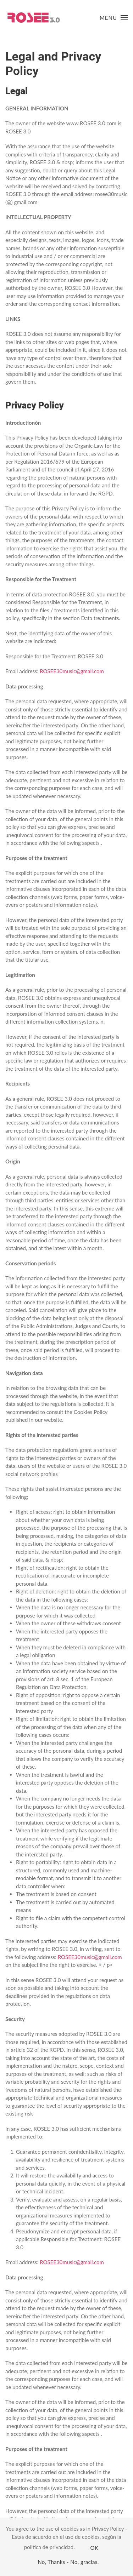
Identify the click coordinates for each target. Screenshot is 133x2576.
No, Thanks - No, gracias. (68, 2562)
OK (94, 2547)
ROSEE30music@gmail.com (72, 671)
